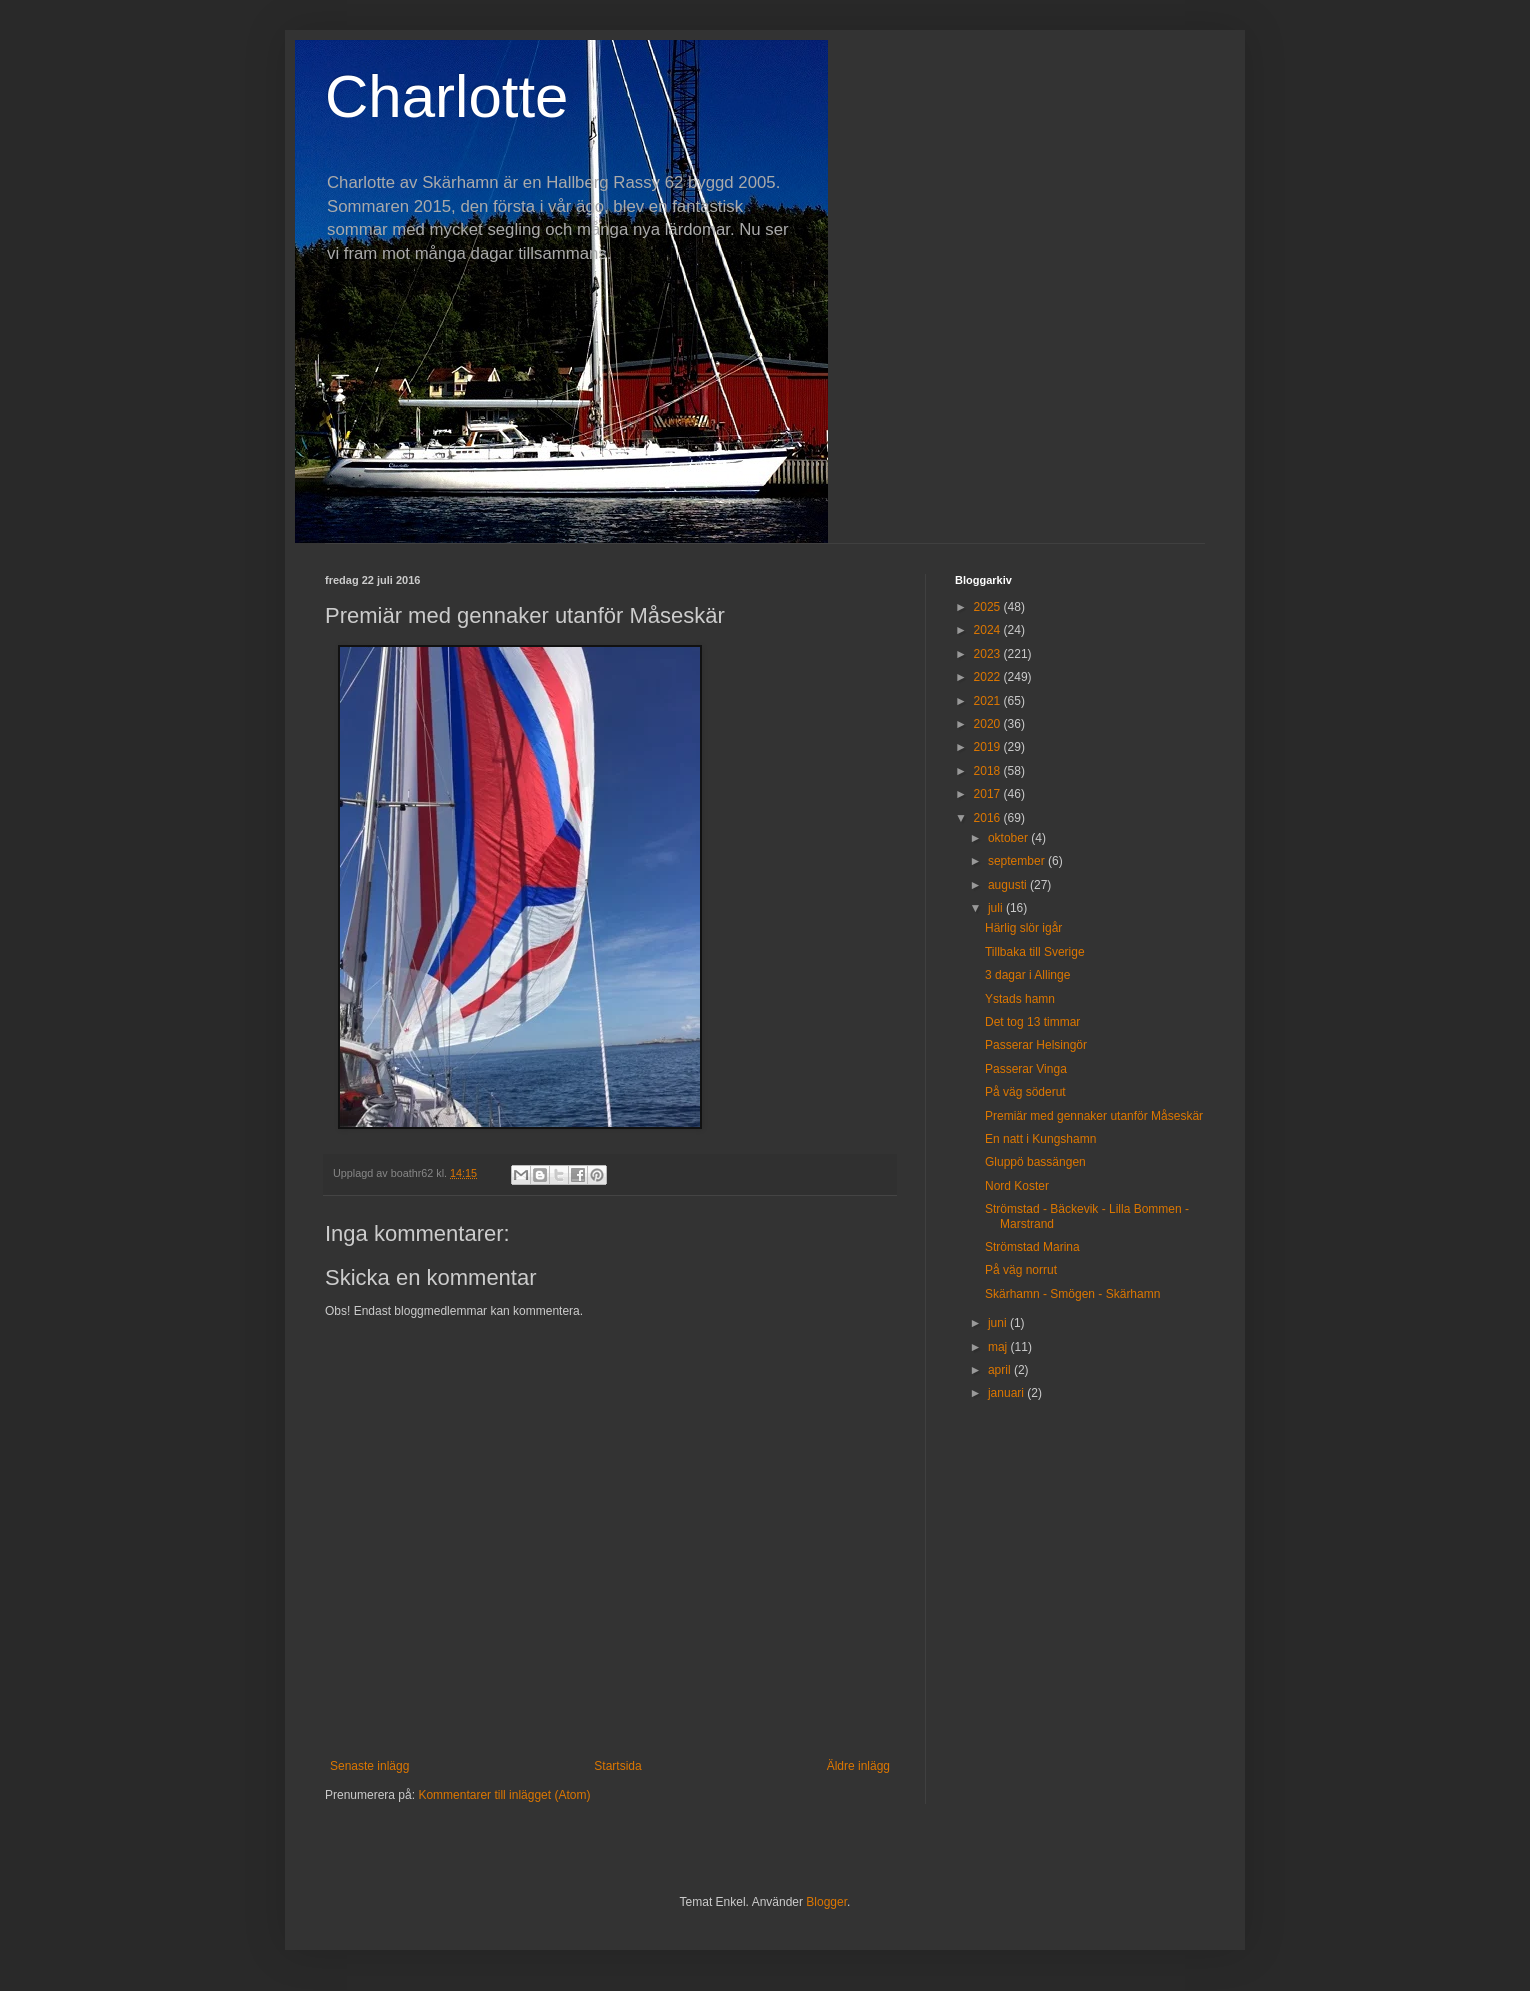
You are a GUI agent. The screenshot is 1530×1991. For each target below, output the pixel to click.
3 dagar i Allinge (1027, 975)
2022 (989, 677)
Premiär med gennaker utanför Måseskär (1094, 1116)
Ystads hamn (1020, 999)
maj (999, 1347)
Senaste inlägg (369, 1766)
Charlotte (446, 96)
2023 (989, 654)
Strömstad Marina (1032, 1247)
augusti (1009, 885)
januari (1007, 1393)
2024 (989, 630)
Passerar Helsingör (1036, 1045)
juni (999, 1323)
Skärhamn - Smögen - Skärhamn (1072, 1294)
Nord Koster (1017, 1186)
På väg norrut (1021, 1270)
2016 (989, 818)
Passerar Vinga (1026, 1069)
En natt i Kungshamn (1040, 1139)
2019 (989, 747)
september (1018, 861)
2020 (989, 724)
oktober (1009, 838)
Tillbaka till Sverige (1035, 952)
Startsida (617, 1766)
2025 (989, 607)
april (1001, 1370)
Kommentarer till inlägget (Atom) (504, 1795)
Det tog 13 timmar (1032, 1022)
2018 (989, 771)
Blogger (826, 1902)
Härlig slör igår (1023, 928)
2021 (989, 701)
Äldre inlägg (858, 1766)
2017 (989, 794)
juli (997, 908)
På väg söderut (1025, 1092)
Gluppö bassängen (1035, 1162)
